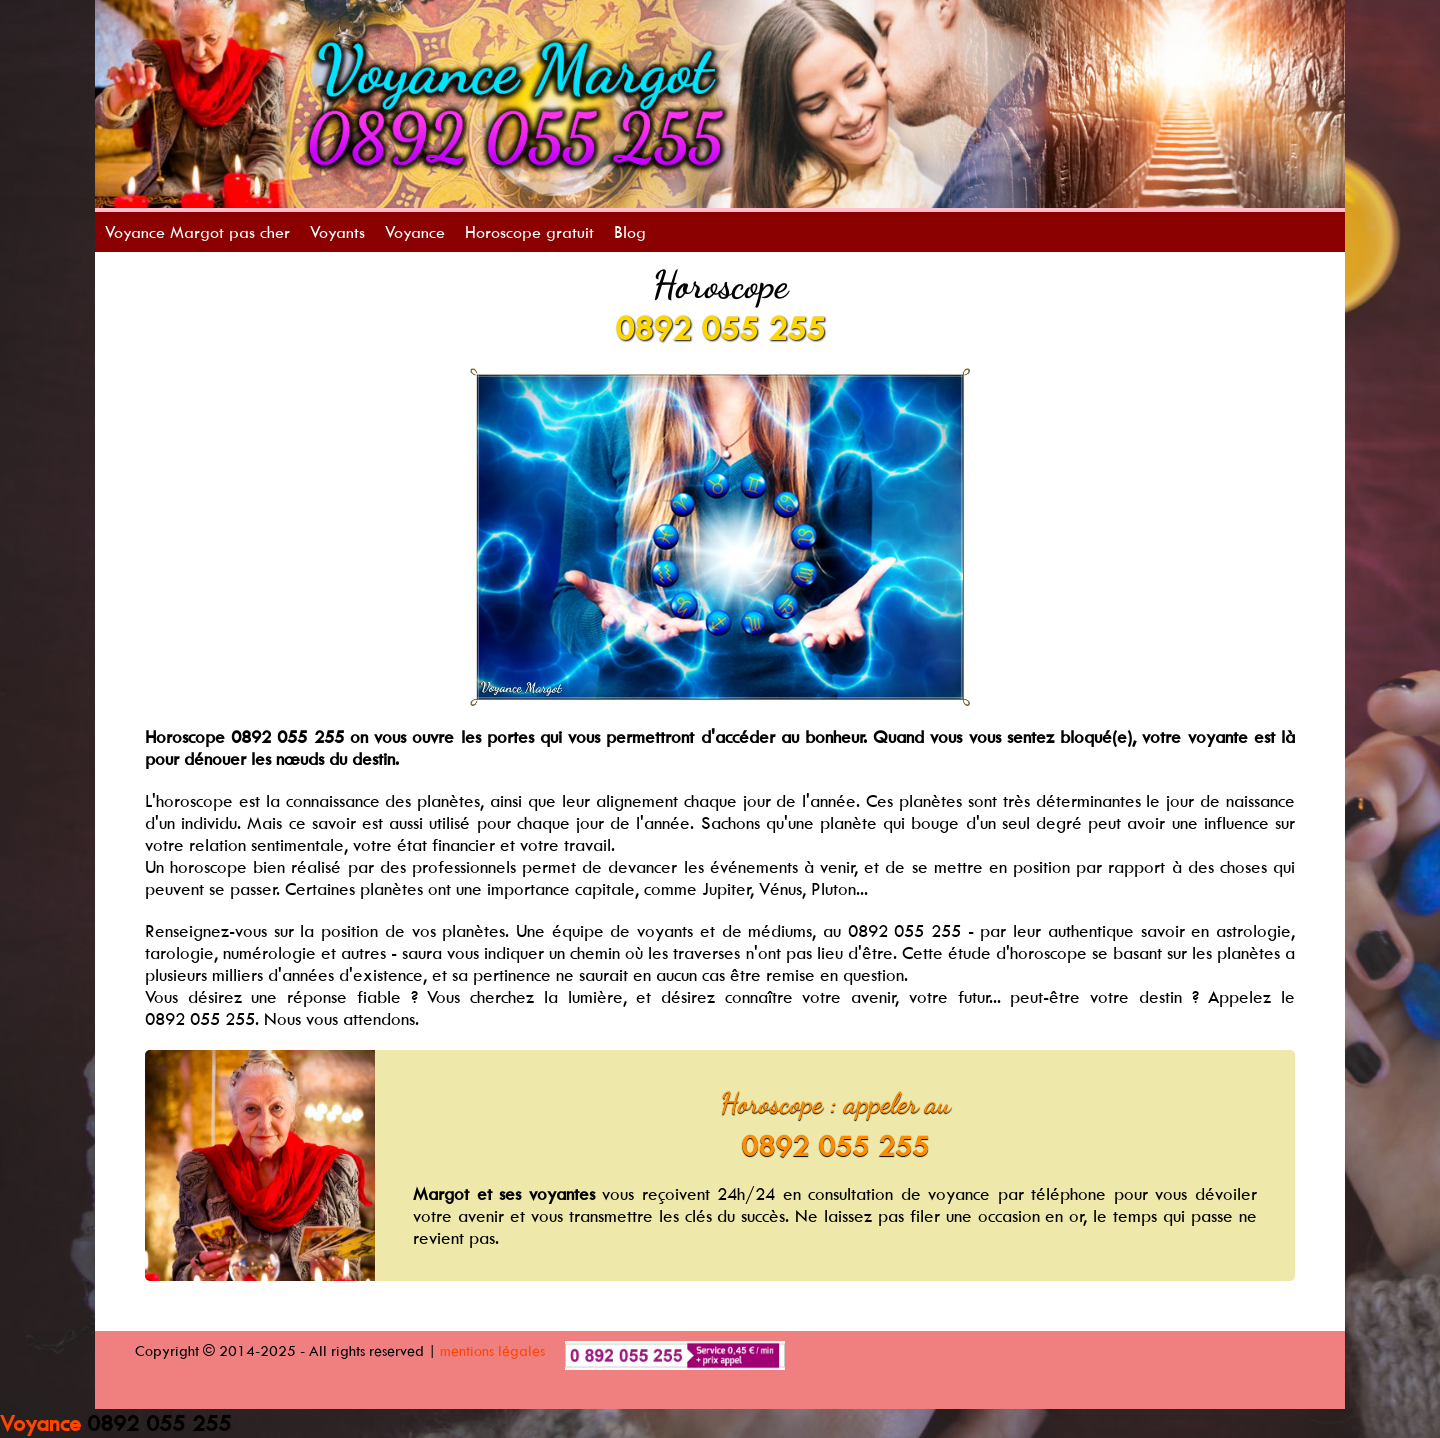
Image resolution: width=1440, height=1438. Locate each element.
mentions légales (492, 1350)
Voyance (415, 232)
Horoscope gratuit (529, 232)
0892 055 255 (720, 328)
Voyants (337, 232)
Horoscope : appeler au (835, 1103)
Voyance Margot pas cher (197, 232)
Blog (630, 232)
